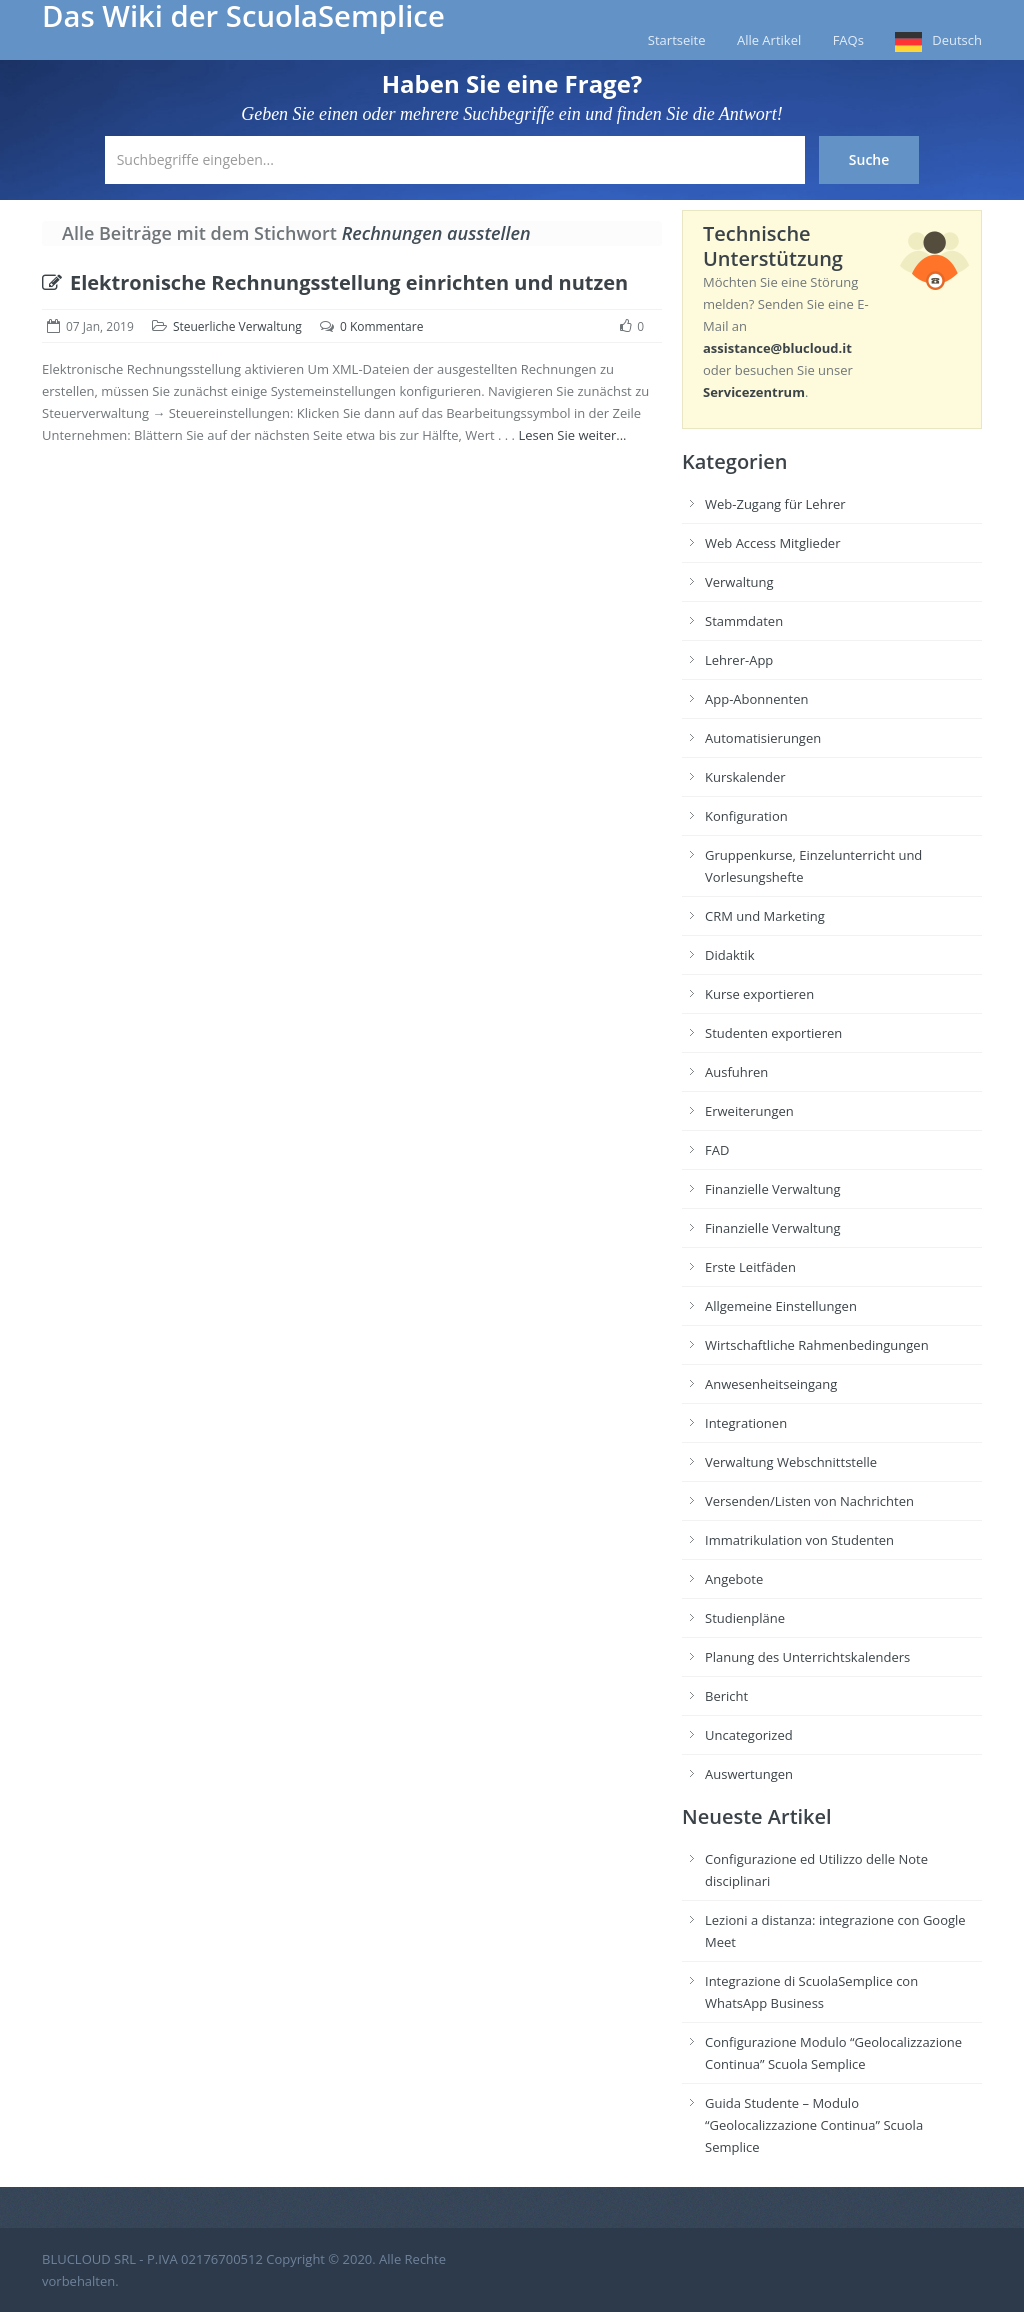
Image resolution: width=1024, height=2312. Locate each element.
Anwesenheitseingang (771, 1384)
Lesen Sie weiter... (572, 435)
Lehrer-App (739, 660)
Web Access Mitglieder (772, 543)
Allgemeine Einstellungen (781, 1306)
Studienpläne (745, 1618)
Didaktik (729, 955)
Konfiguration (746, 816)
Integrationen (746, 1423)
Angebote (734, 1579)
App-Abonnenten (756, 699)
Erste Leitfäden (750, 1267)
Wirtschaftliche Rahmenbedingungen (817, 1345)
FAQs (848, 40)
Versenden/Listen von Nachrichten (809, 1501)
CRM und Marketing (765, 916)
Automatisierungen (763, 738)
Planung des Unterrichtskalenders (807, 1657)
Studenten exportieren (773, 1033)
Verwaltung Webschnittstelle (791, 1462)
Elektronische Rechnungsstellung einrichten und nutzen (335, 282)
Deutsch (957, 40)
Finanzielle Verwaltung (773, 1189)
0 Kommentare (381, 326)
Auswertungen (749, 1774)
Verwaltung (739, 582)
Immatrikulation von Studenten (799, 1540)
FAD (717, 1150)
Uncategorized (749, 1735)
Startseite (677, 40)
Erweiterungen (749, 1111)
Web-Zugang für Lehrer (775, 504)
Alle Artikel (769, 40)
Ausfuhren (736, 1072)
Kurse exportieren (759, 994)
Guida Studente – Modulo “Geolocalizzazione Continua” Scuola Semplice (814, 2125)
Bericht (726, 1696)
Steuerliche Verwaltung (237, 326)
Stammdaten (744, 621)
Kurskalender (745, 777)
